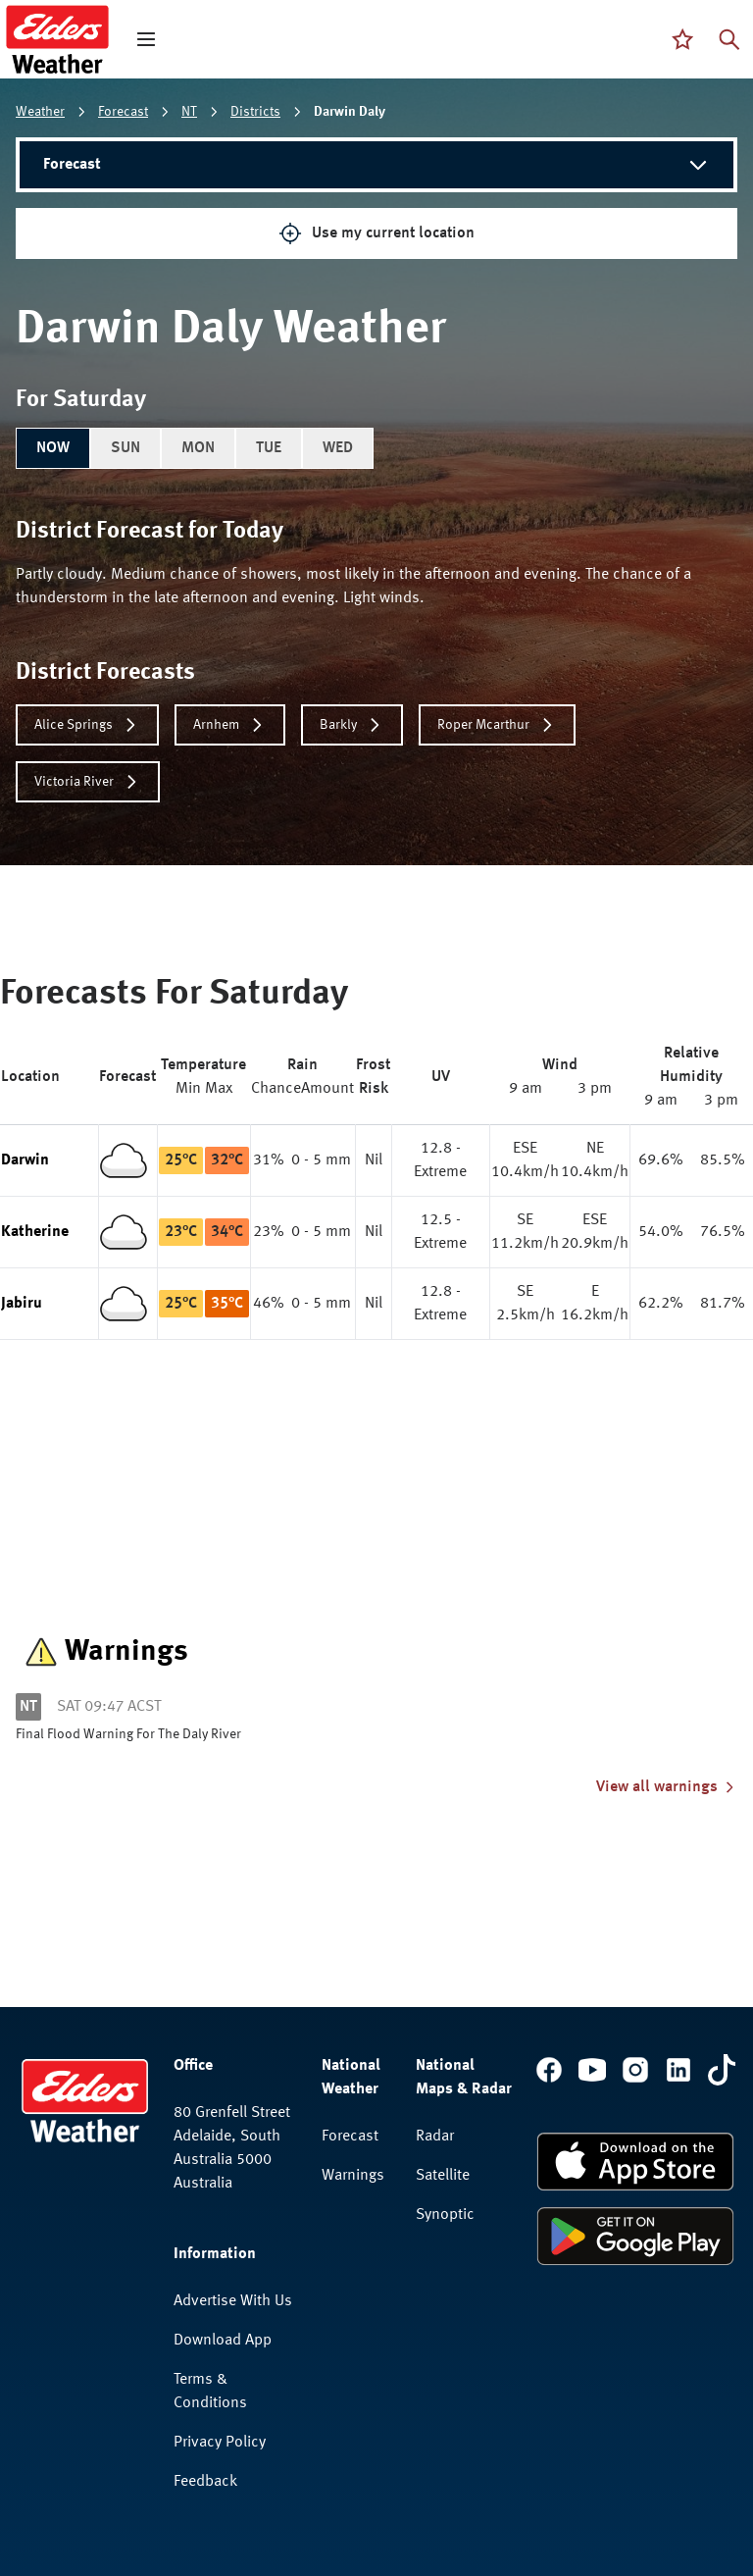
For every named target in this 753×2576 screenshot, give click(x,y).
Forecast (123, 112)
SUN (125, 448)
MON (198, 448)
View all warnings (666, 1787)
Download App (223, 2340)
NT (189, 112)
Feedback (205, 2482)
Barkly (352, 725)
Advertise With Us (233, 2301)
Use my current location (376, 233)
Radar (435, 2136)
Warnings (353, 2176)
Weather (40, 112)
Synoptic (445, 2215)
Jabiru (21, 1304)
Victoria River (87, 782)
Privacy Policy (220, 2442)
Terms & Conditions (210, 2391)
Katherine (35, 1232)
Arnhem (230, 725)
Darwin (25, 1160)
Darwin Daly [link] (349, 112)
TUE (268, 448)
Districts (255, 112)
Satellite (443, 2176)
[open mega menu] (146, 39)
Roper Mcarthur (497, 725)
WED (338, 448)
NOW (53, 448)
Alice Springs (87, 725)
